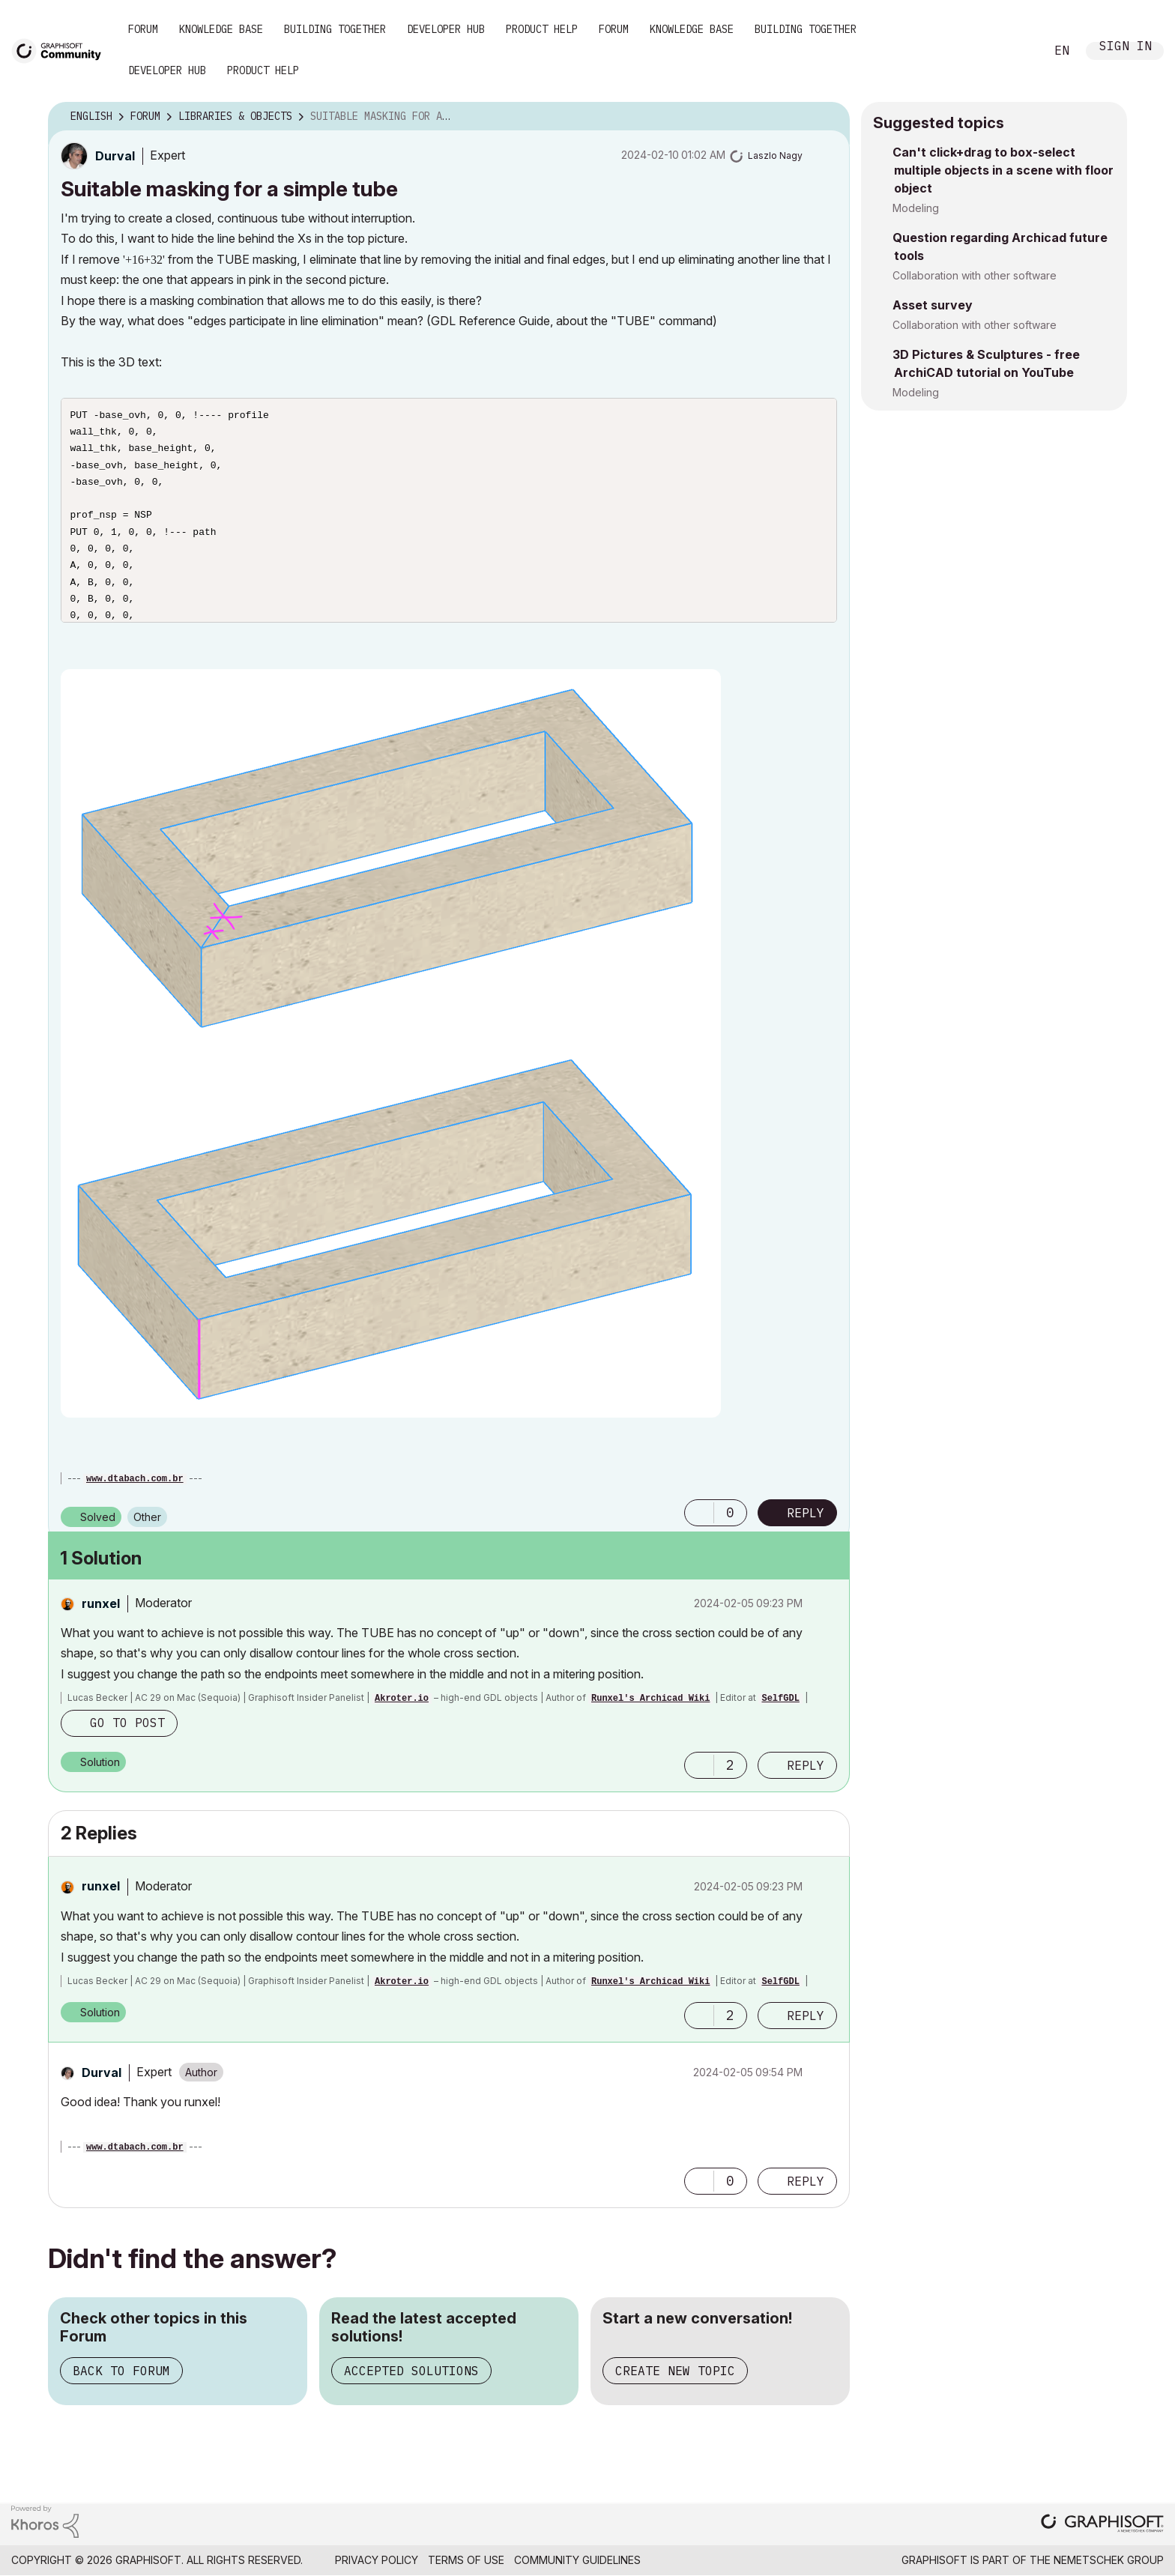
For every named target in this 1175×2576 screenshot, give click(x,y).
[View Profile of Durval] (115, 155)
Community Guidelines (577, 2560)
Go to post (127, 1722)
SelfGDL (780, 1698)
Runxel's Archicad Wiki (650, 1698)
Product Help (542, 29)
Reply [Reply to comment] (805, 1765)
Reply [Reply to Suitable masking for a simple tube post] (805, 1512)
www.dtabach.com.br (135, 1479)
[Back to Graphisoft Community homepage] (61, 49)
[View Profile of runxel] (101, 1603)
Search (1016, 51)
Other (147, 1517)
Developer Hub (446, 29)
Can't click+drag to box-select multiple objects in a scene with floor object (1003, 170)
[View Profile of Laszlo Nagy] (775, 155)
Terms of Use (466, 2560)
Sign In (1125, 47)
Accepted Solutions (411, 2370)
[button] (391, 1043)
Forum (143, 29)
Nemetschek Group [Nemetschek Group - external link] (1109, 2560)
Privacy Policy (376, 2560)
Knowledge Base (221, 29)
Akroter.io (402, 1698)
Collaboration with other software (974, 275)
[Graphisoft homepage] (1102, 2524)
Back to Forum (121, 2370)
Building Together (335, 29)
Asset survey (932, 304)
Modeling (915, 208)
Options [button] (829, 117)
